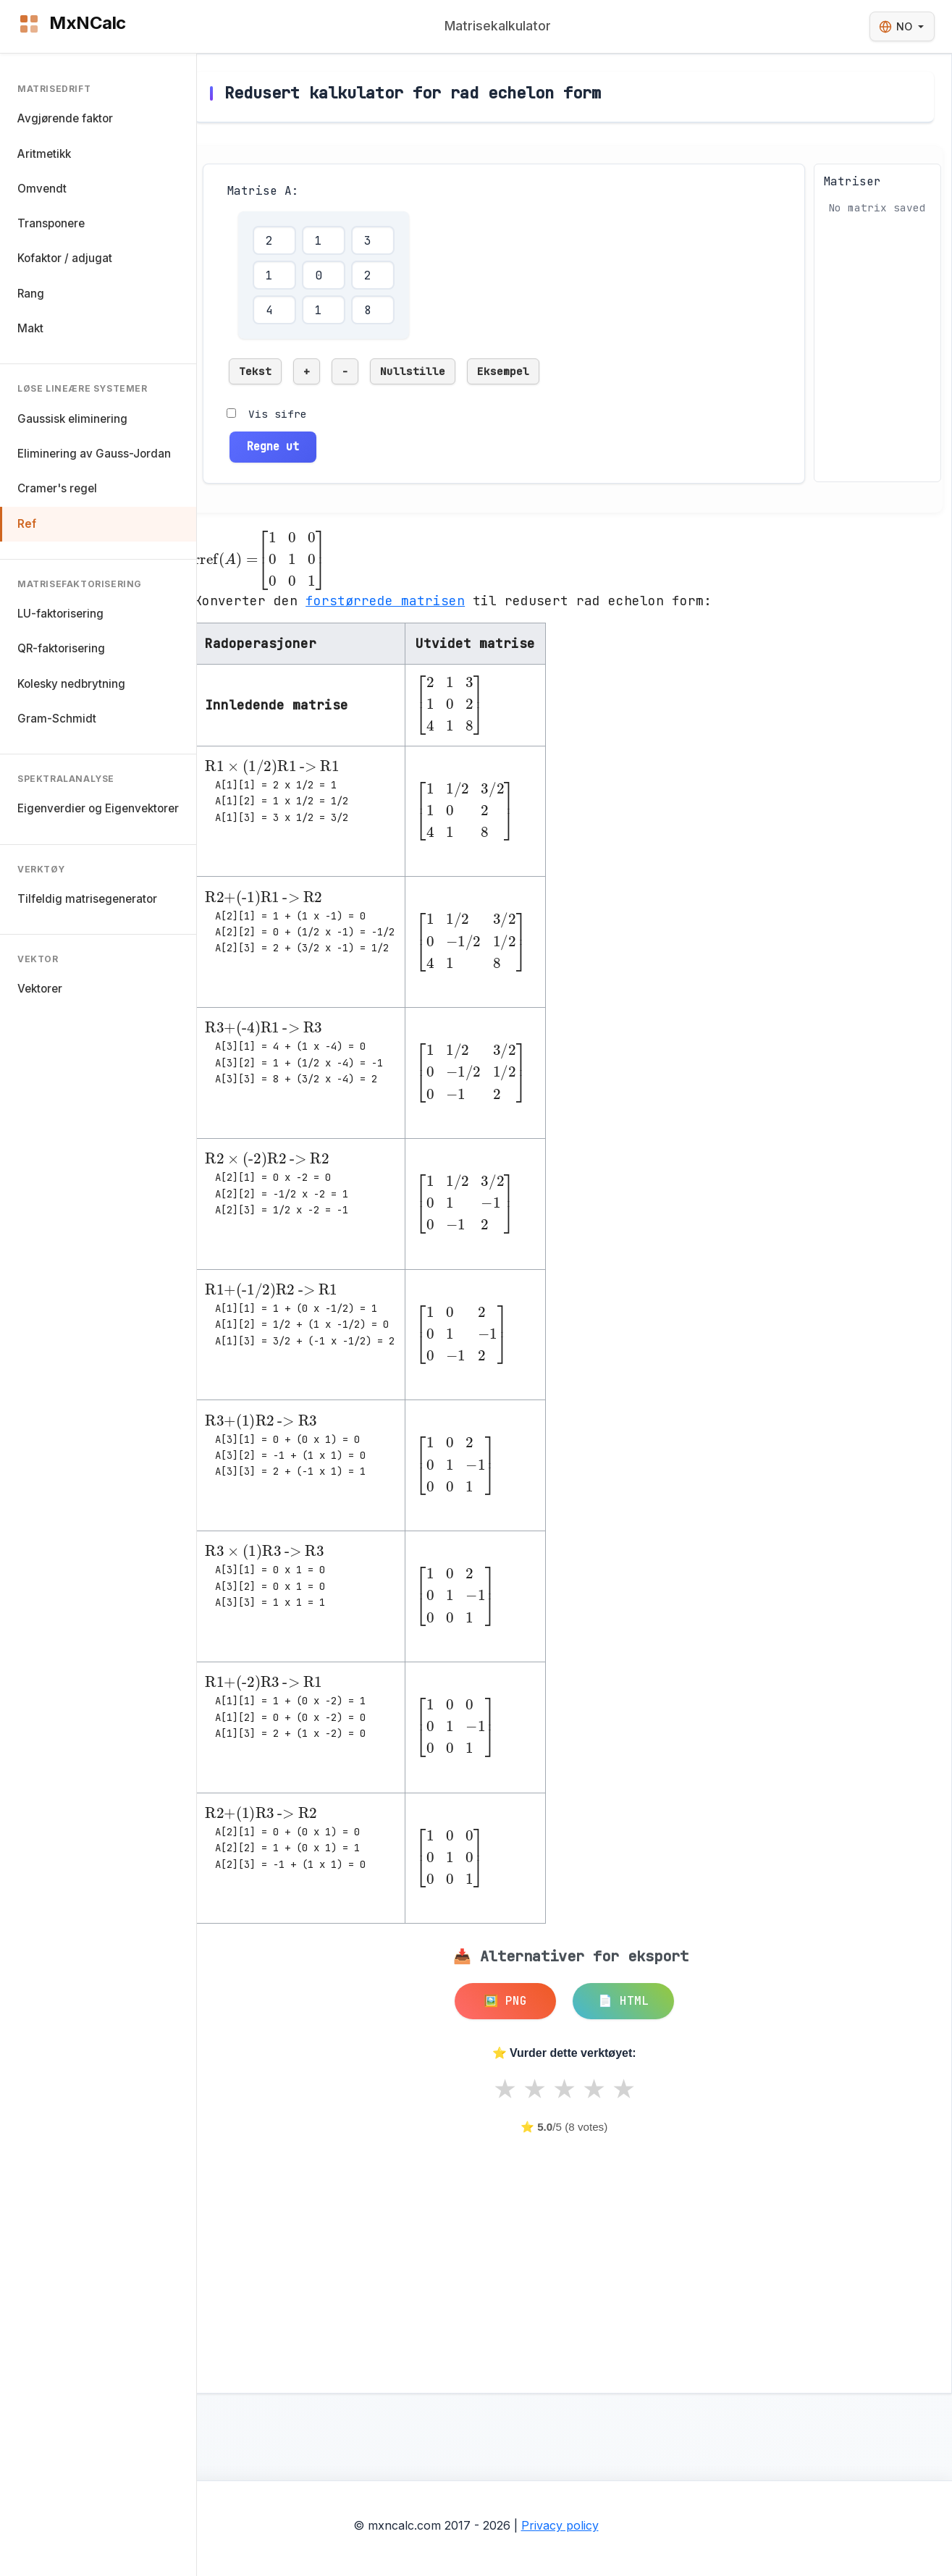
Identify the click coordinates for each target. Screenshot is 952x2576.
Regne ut (273, 446)
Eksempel (503, 371)
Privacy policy (560, 2525)
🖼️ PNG (505, 2000)
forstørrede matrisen (385, 600)
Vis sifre (277, 414)
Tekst (255, 371)
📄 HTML (623, 2000)
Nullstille (412, 371)
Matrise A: (263, 190)
